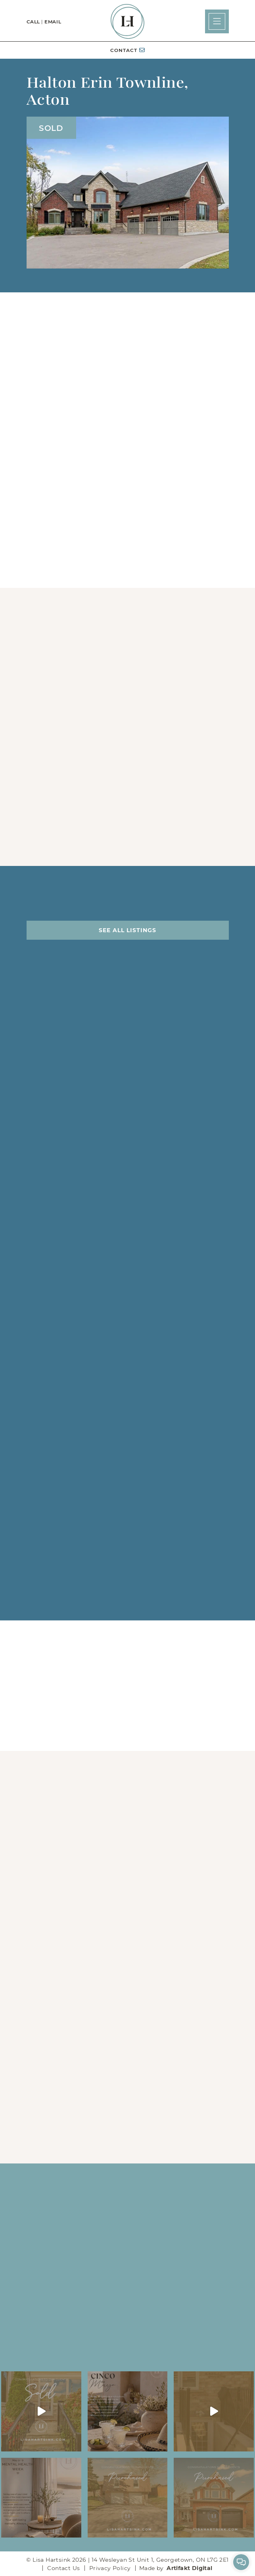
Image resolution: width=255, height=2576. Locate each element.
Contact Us (63, 2568)
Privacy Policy (110, 2568)
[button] (217, 21)
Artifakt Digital (189, 2568)
